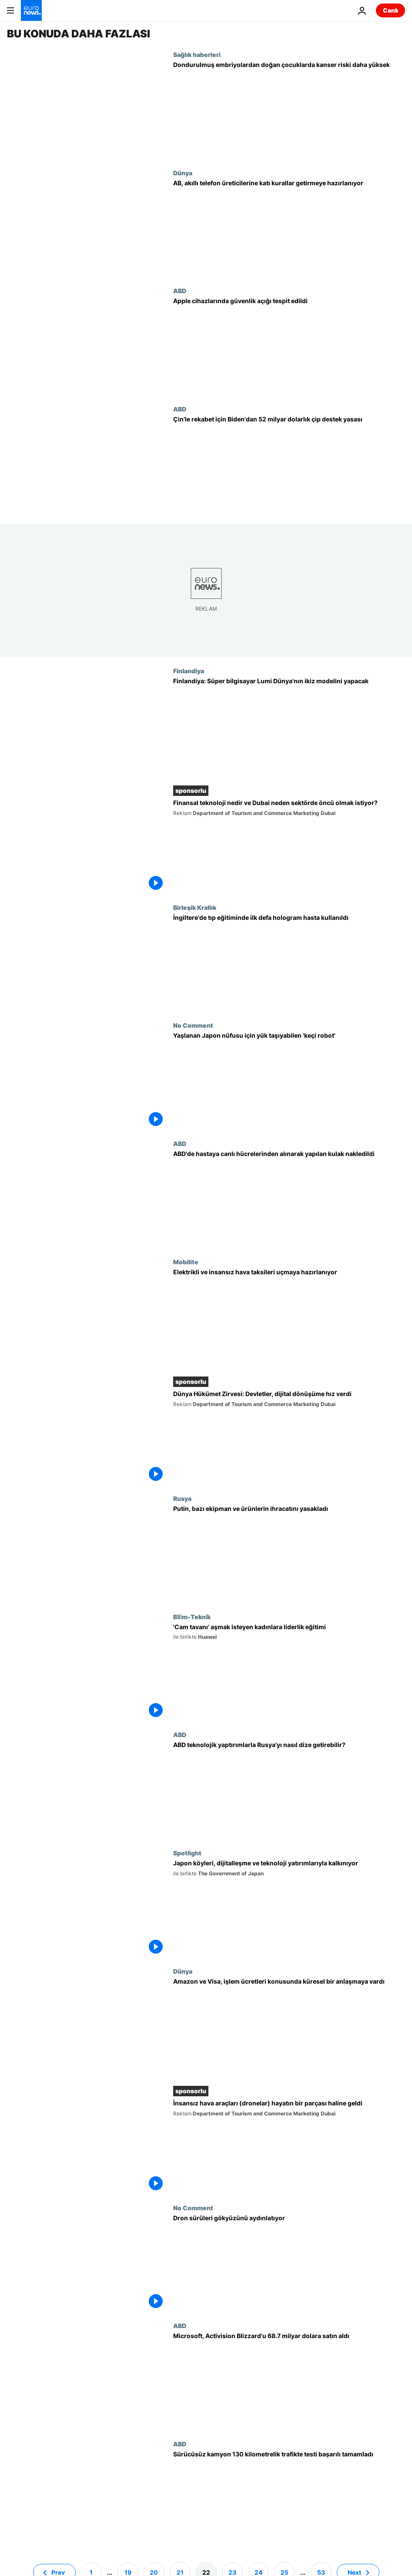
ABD (179, 290)
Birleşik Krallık (194, 907)
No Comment (193, 1025)
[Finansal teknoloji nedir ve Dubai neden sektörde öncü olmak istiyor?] (289, 846)
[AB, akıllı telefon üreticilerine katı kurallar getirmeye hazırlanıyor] (289, 228)
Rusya (182, 1498)
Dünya (182, 172)
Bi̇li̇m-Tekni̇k (192, 1616)
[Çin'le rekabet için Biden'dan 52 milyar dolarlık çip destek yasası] (289, 464)
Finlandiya (188, 670)
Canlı (390, 10)
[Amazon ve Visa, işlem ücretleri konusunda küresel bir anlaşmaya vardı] (289, 2026)
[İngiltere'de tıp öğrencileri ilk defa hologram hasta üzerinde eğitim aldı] (289, 963)
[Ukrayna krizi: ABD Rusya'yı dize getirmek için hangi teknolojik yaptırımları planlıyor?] (289, 1790)
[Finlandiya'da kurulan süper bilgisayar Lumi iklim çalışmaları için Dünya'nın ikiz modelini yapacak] (289, 726)
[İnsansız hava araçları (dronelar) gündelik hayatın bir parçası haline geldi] (289, 2147)
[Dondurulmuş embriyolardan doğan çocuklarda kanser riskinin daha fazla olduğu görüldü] (289, 110)
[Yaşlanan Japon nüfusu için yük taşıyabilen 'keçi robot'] (289, 1080)
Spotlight (187, 1852)
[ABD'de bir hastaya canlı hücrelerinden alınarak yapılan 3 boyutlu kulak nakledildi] (289, 1199)
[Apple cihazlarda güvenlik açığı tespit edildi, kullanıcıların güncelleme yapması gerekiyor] (289, 346)
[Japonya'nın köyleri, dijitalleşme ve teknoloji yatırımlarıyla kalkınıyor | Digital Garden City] (289, 1908)
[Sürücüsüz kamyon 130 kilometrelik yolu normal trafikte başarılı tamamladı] (289, 2499)
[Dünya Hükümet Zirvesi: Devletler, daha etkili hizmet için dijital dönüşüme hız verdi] (289, 1437)
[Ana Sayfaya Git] (31, 10)
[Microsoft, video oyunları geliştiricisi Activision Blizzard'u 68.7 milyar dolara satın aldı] (289, 2381)
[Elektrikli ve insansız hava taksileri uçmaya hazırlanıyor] (289, 1317)
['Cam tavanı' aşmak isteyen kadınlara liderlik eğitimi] (289, 1672)
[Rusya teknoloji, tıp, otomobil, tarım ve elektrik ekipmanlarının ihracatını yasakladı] (289, 1554)
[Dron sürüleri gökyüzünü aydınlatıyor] (289, 2263)
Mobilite (185, 1261)
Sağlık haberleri (197, 54)
